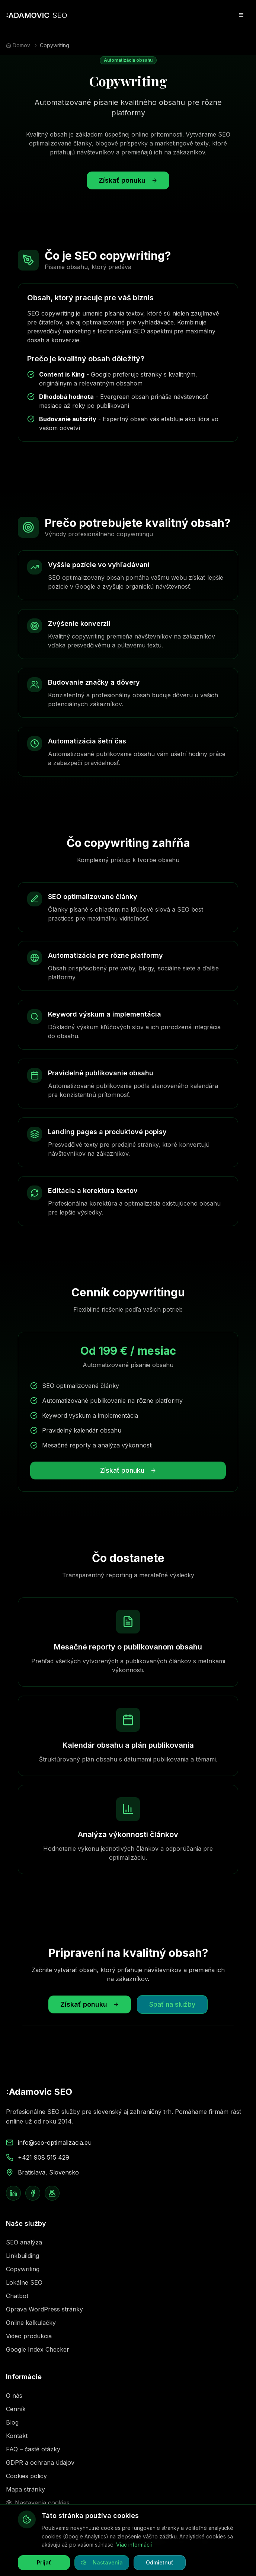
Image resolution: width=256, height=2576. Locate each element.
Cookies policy (26, 2476)
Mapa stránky (25, 2489)
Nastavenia (102, 2562)
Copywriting (22, 2269)
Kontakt (17, 2435)
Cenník (16, 2409)
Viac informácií (134, 2544)
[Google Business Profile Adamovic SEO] (52, 2193)
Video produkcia (29, 2336)
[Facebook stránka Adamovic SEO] (32, 2193)
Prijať (44, 2562)
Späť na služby (172, 2004)
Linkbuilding (22, 2255)
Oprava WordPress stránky (44, 2309)
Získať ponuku (128, 180)
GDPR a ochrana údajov (40, 2462)
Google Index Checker (37, 2349)
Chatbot (17, 2296)
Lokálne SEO (24, 2282)
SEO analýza (24, 2242)
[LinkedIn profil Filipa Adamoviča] (13, 2193)
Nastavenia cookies (38, 2502)
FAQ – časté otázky (33, 2449)
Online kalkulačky (31, 2322)
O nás (14, 2395)
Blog (12, 2422)
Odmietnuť (159, 2562)
